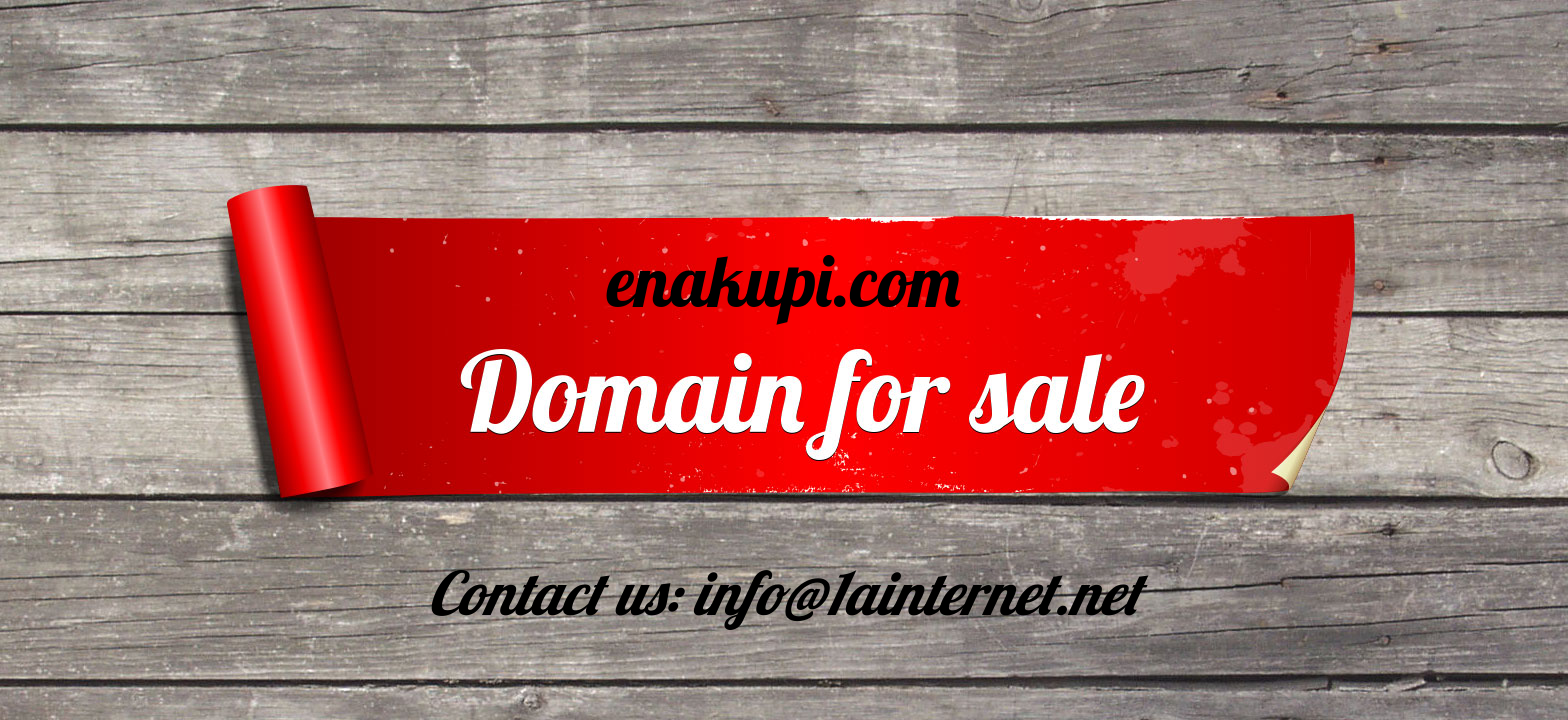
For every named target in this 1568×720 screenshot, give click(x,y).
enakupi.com (784, 280)
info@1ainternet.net (916, 592)
